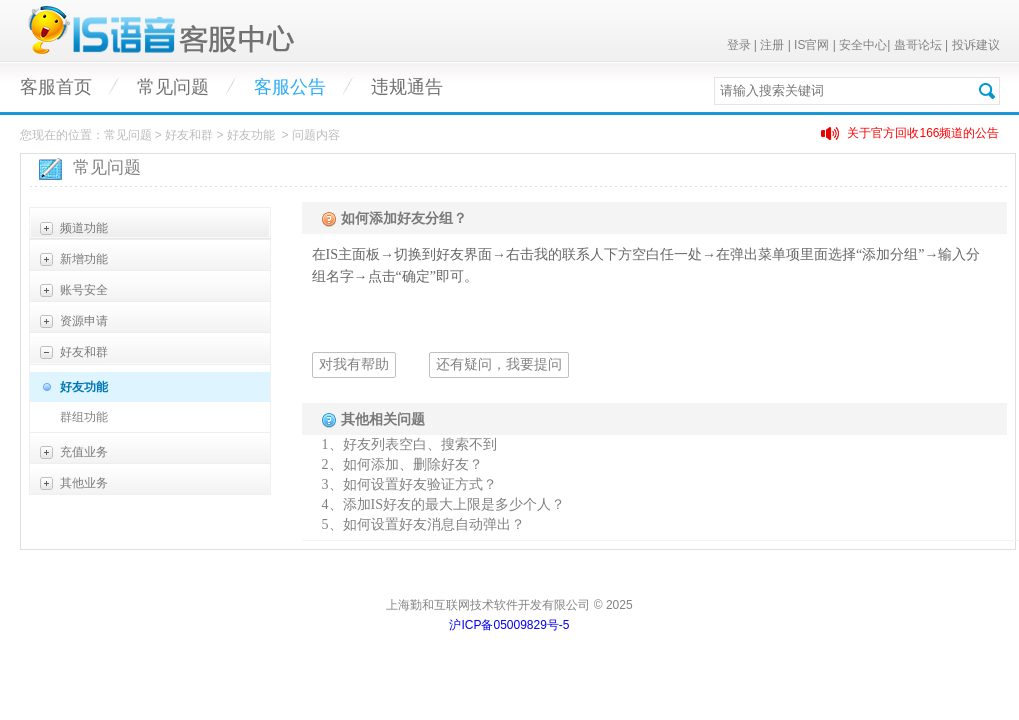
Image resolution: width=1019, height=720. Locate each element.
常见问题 (173, 87)
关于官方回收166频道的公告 (923, 133)
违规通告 (407, 87)
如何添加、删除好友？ (413, 464)
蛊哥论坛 (918, 45)
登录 (739, 45)
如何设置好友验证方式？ (420, 484)
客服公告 (290, 87)
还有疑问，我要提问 (499, 364)
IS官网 (811, 45)
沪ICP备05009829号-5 (509, 625)
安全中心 (863, 45)
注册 (772, 45)
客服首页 (56, 87)
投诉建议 (976, 45)
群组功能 (84, 417)
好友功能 (84, 387)
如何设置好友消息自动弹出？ (434, 524)
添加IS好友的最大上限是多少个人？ (454, 504)
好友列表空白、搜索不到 (420, 444)
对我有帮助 (354, 364)
